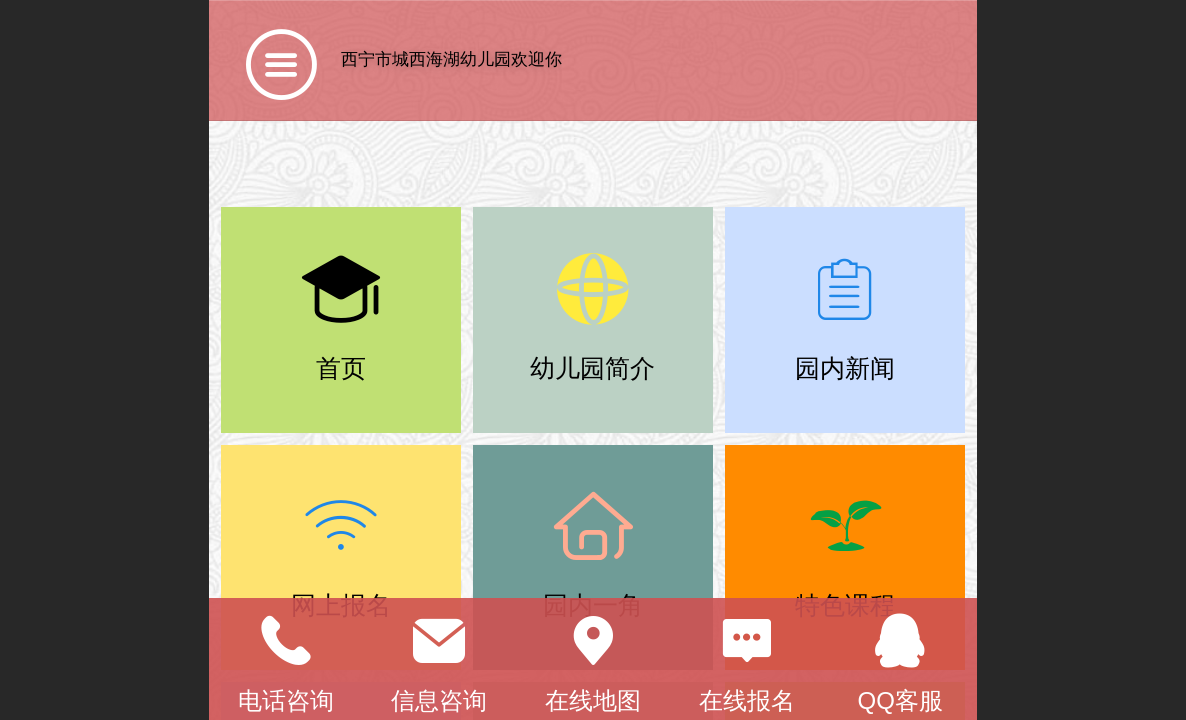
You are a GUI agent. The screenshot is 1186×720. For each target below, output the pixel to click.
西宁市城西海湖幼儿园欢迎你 (451, 59)
